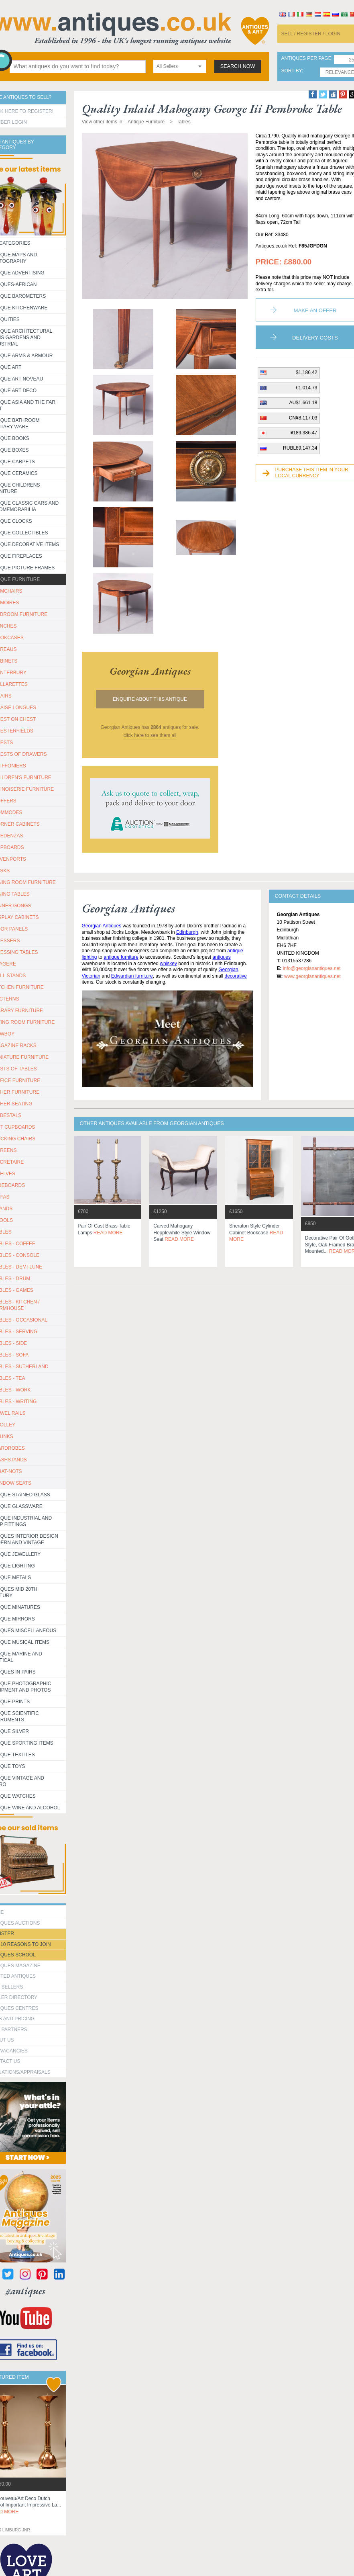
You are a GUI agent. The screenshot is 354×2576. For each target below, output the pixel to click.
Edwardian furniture (132, 976)
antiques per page (306, 58)
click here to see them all (149, 735)
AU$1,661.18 (303, 402)
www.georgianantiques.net (312, 976)
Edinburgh (187, 932)
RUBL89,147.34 (300, 448)
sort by (291, 71)
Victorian (91, 976)
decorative (236, 976)
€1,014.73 (306, 388)
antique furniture (121, 957)
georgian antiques (150, 671)
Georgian (228, 969)
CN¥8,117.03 (303, 418)
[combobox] (179, 66)
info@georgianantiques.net (312, 968)
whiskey (168, 963)
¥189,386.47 (304, 433)
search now (237, 66)
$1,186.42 (306, 372)
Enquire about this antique (150, 699)
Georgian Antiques (102, 926)
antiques (221, 957)
